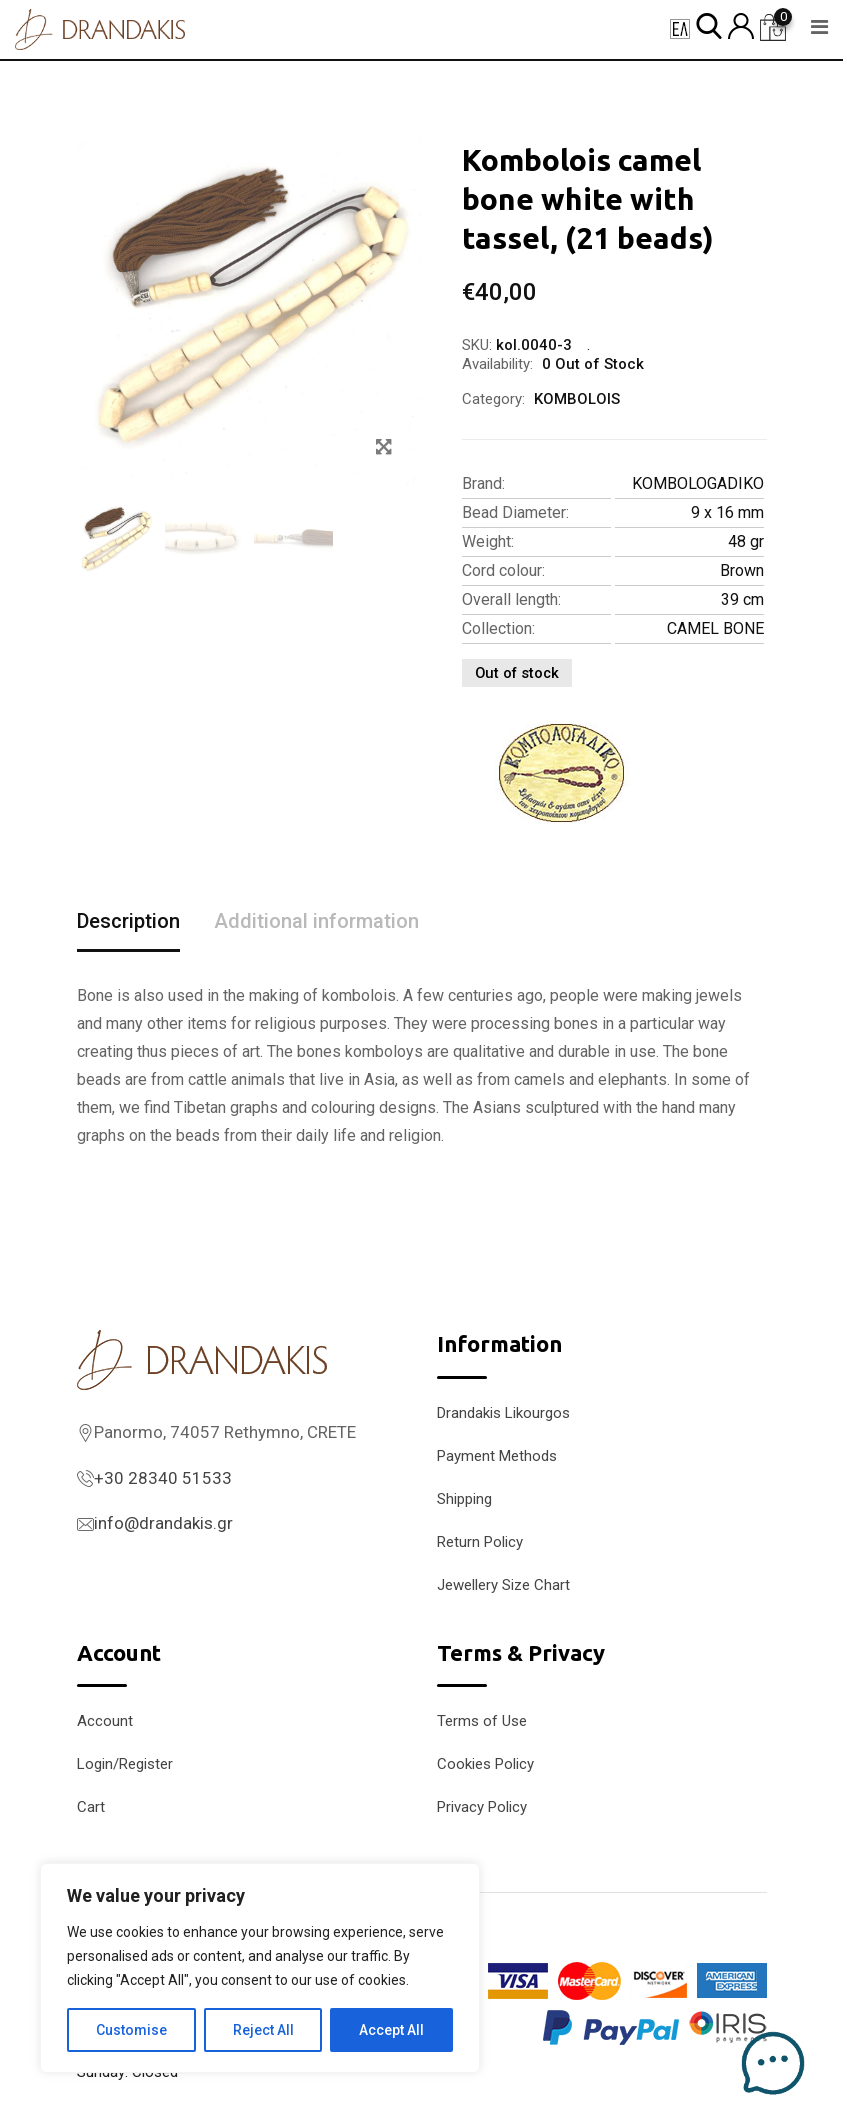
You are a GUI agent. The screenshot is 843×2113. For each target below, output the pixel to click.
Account (105, 1721)
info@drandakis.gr (163, 1523)
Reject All (263, 2030)
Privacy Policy (482, 1807)
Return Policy (480, 1542)
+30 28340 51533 (163, 1478)
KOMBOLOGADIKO (698, 483)
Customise (131, 2030)
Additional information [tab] (316, 921)
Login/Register (125, 1764)
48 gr (746, 541)
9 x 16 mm (727, 512)
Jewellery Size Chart (503, 1585)
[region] (260, 1968)
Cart (91, 1807)
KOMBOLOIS (577, 399)
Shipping (464, 1499)
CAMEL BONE (715, 628)
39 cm (742, 599)
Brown (742, 570)
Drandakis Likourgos (503, 1413)
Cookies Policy (485, 1764)
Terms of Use (482, 1721)
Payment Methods (497, 1456)
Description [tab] (128, 921)
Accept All (391, 2030)
